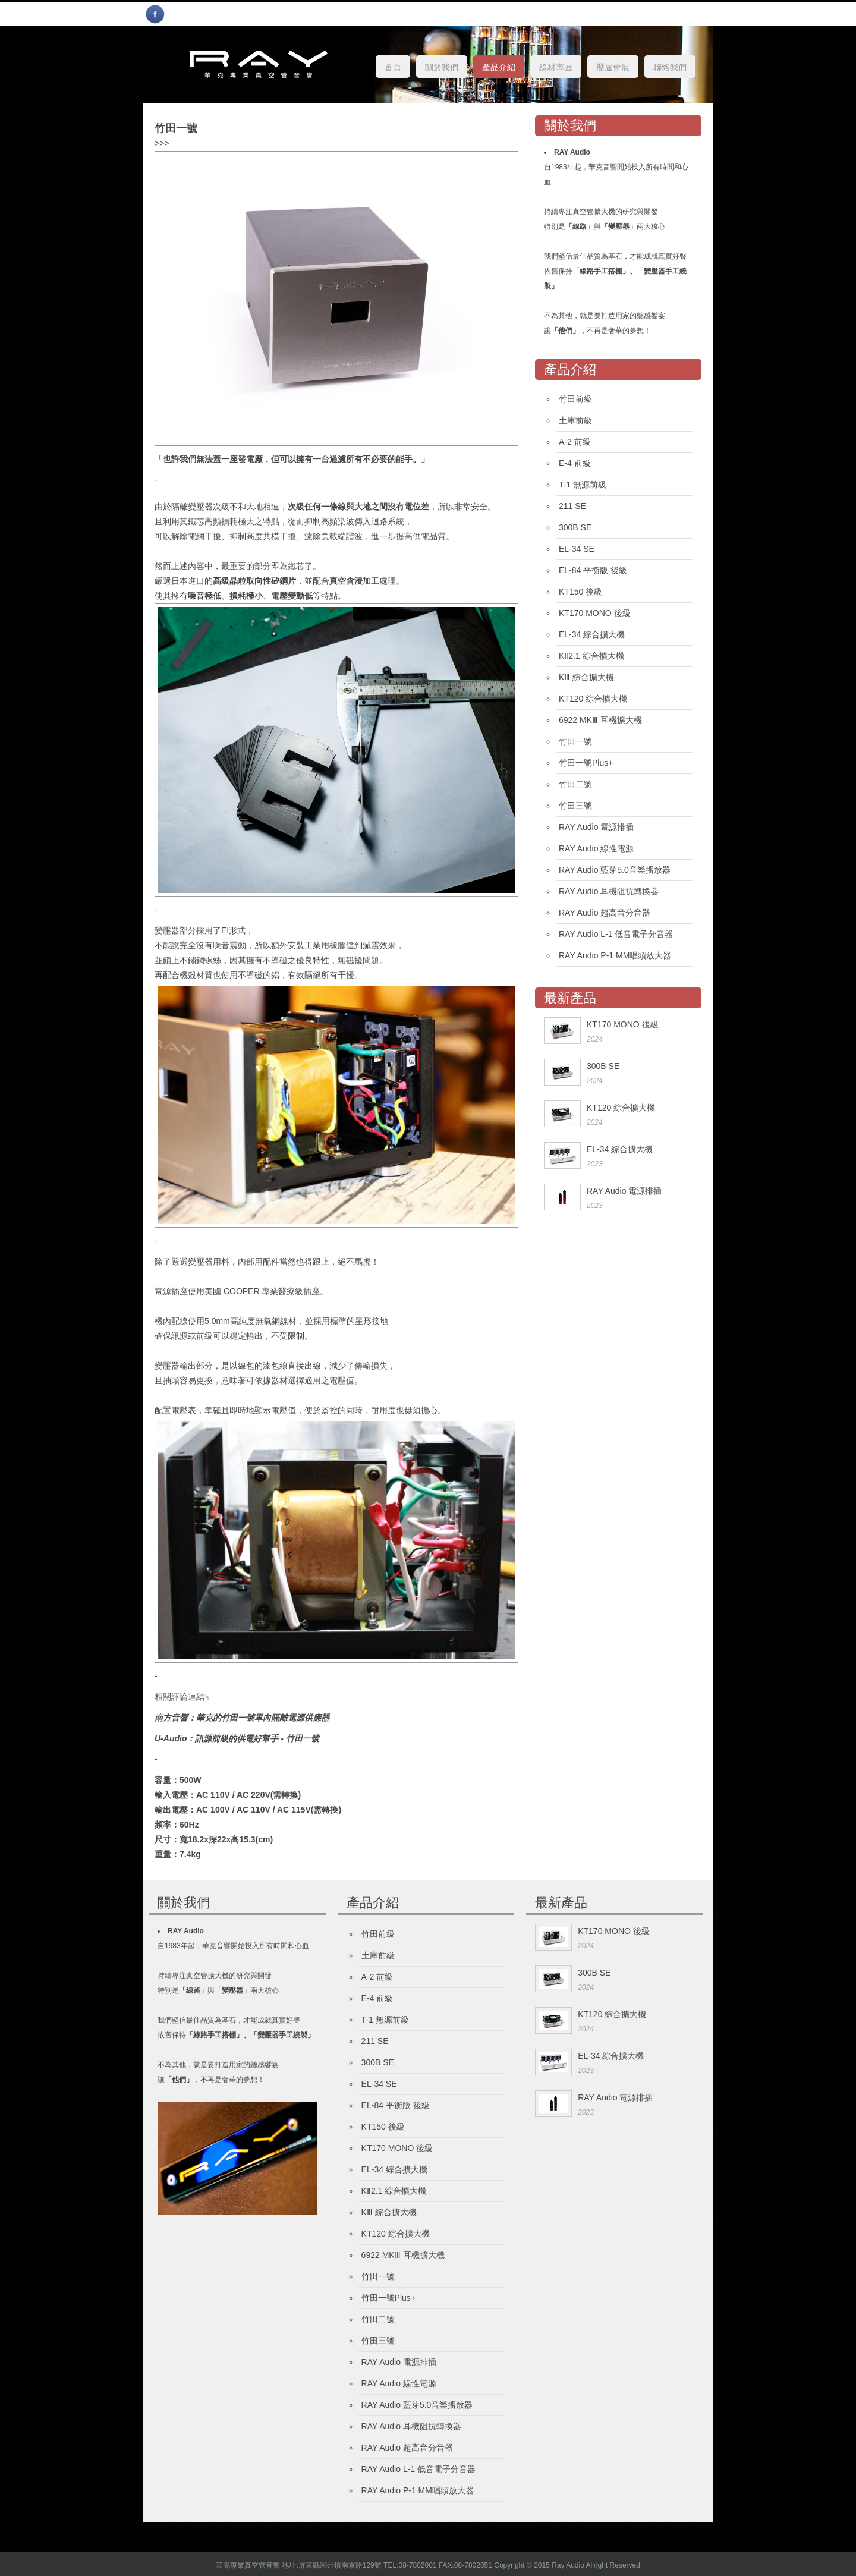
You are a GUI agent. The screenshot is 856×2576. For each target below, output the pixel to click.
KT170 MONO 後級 (595, 613)
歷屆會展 (613, 67)
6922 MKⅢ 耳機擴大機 (600, 720)
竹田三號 (575, 805)
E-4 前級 (575, 463)
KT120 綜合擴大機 (593, 698)
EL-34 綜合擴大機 (592, 634)
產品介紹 (498, 67)
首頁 (393, 67)
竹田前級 (575, 399)
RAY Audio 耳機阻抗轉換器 (609, 891)
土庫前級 (575, 420)
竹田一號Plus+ (586, 763)
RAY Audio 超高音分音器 (604, 912)
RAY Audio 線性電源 (596, 848)
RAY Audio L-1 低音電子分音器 (616, 934)
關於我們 (441, 67)
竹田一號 (575, 741)
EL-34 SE (576, 548)
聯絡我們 (670, 67)
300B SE (575, 527)
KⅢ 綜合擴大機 (586, 677)
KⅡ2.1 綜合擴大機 (591, 655)
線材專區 (555, 67)
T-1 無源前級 (582, 484)
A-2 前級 (575, 441)
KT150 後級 (580, 591)
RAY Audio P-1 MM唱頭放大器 (615, 955)
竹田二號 (575, 784)
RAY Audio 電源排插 (596, 827)
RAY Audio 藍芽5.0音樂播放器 (615, 870)
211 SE (572, 506)
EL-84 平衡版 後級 (593, 570)
